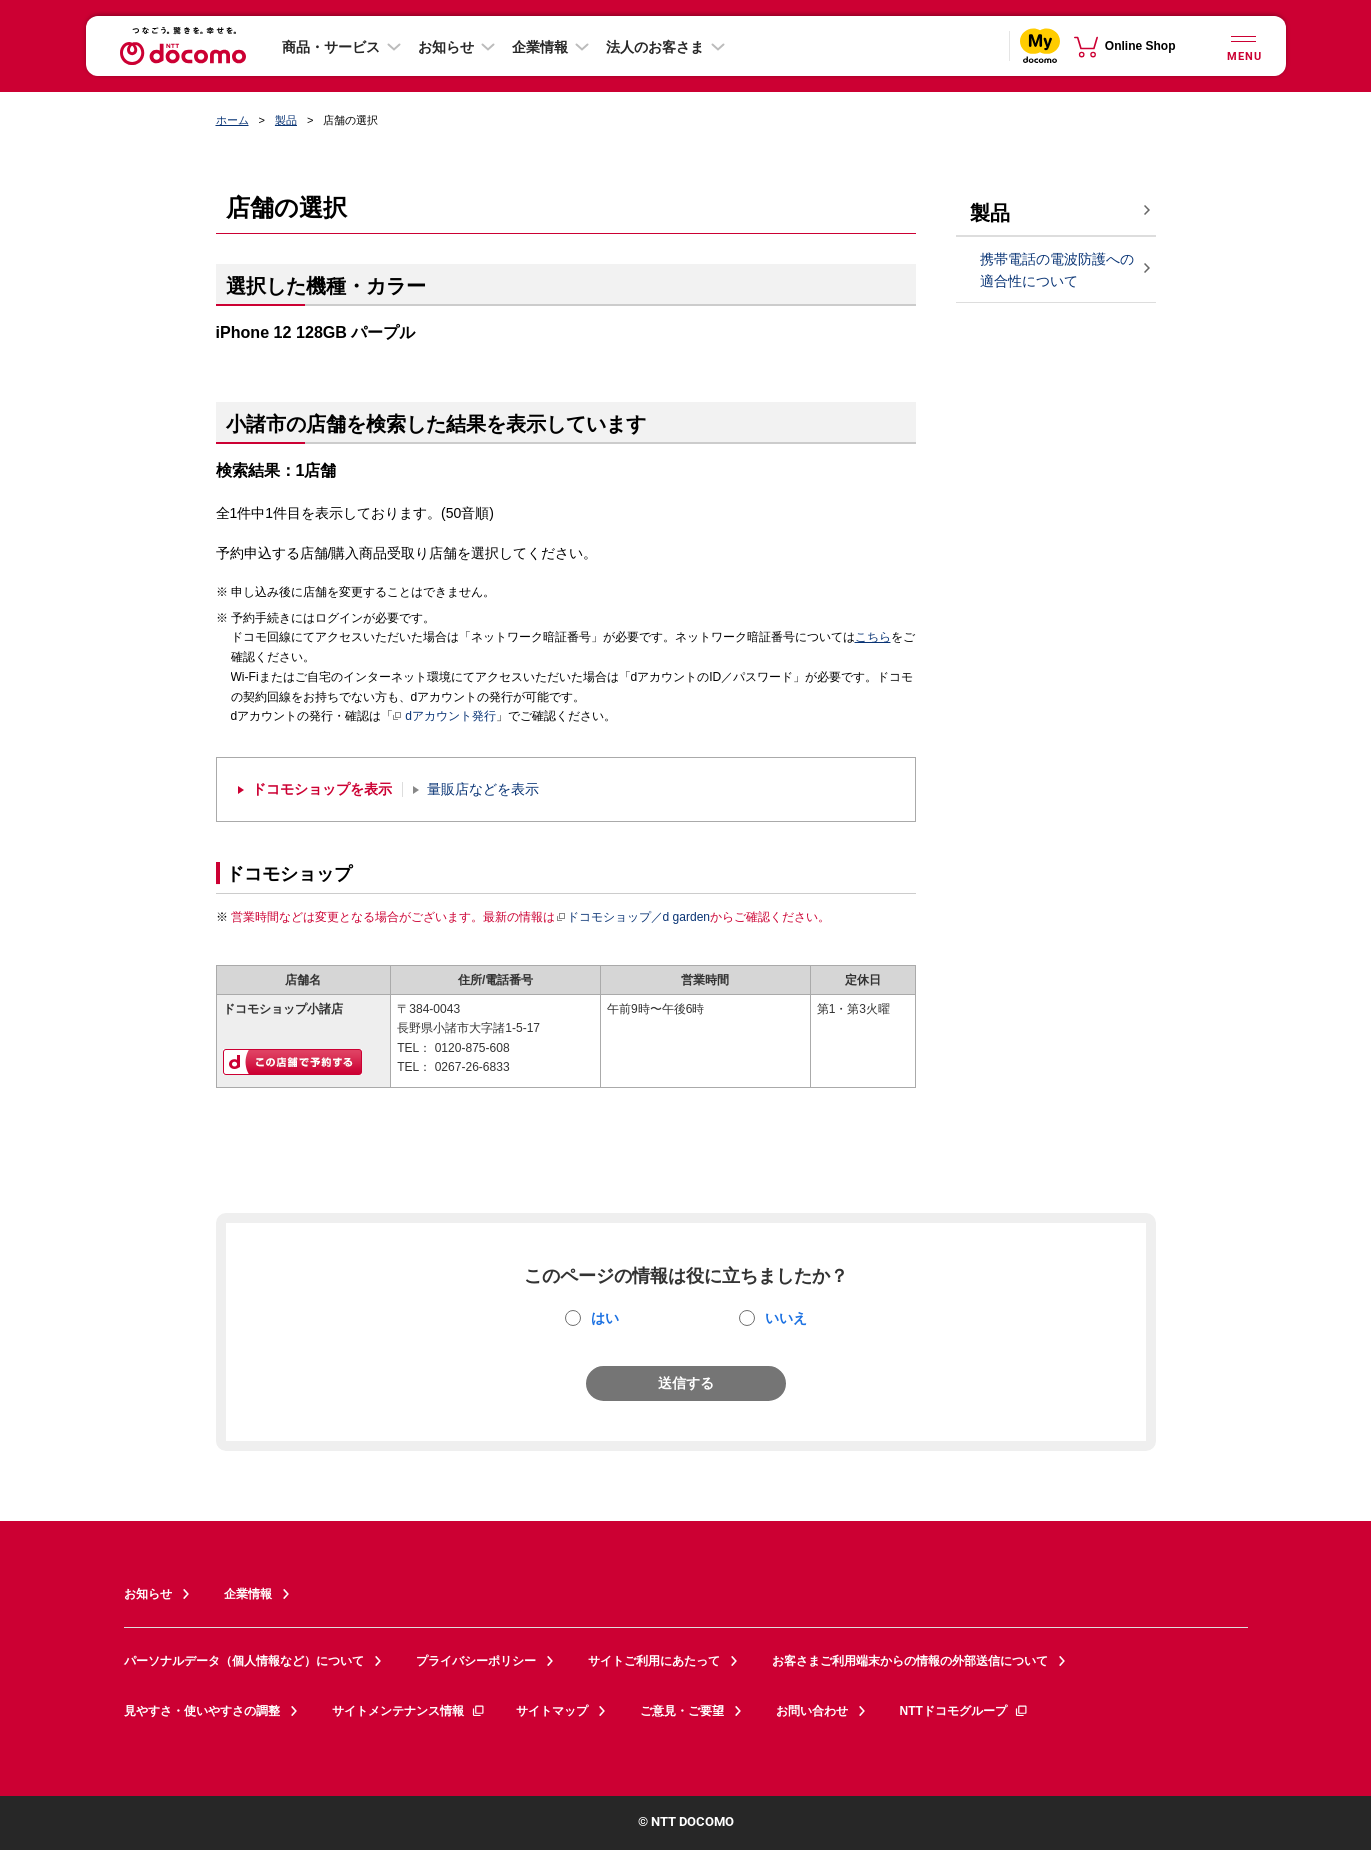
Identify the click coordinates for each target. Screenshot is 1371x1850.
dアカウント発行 (444, 717)
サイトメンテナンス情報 (409, 1711)
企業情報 (540, 47)
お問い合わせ (812, 1711)
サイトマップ (552, 1711)
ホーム (232, 120)
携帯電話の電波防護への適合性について (1057, 270)
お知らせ (446, 47)
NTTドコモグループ (964, 1711)
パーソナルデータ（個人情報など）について (244, 1661)
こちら (873, 637)
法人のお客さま (655, 47)
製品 (286, 120)
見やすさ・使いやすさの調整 (202, 1711)
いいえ (786, 1318)
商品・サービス (331, 47)
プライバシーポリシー (476, 1661)
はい (605, 1318)
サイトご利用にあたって (654, 1661)
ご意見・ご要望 (682, 1711)
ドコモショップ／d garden (633, 917)
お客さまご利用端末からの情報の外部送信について (910, 1661)
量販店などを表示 (483, 789)
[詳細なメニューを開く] (1244, 45)
